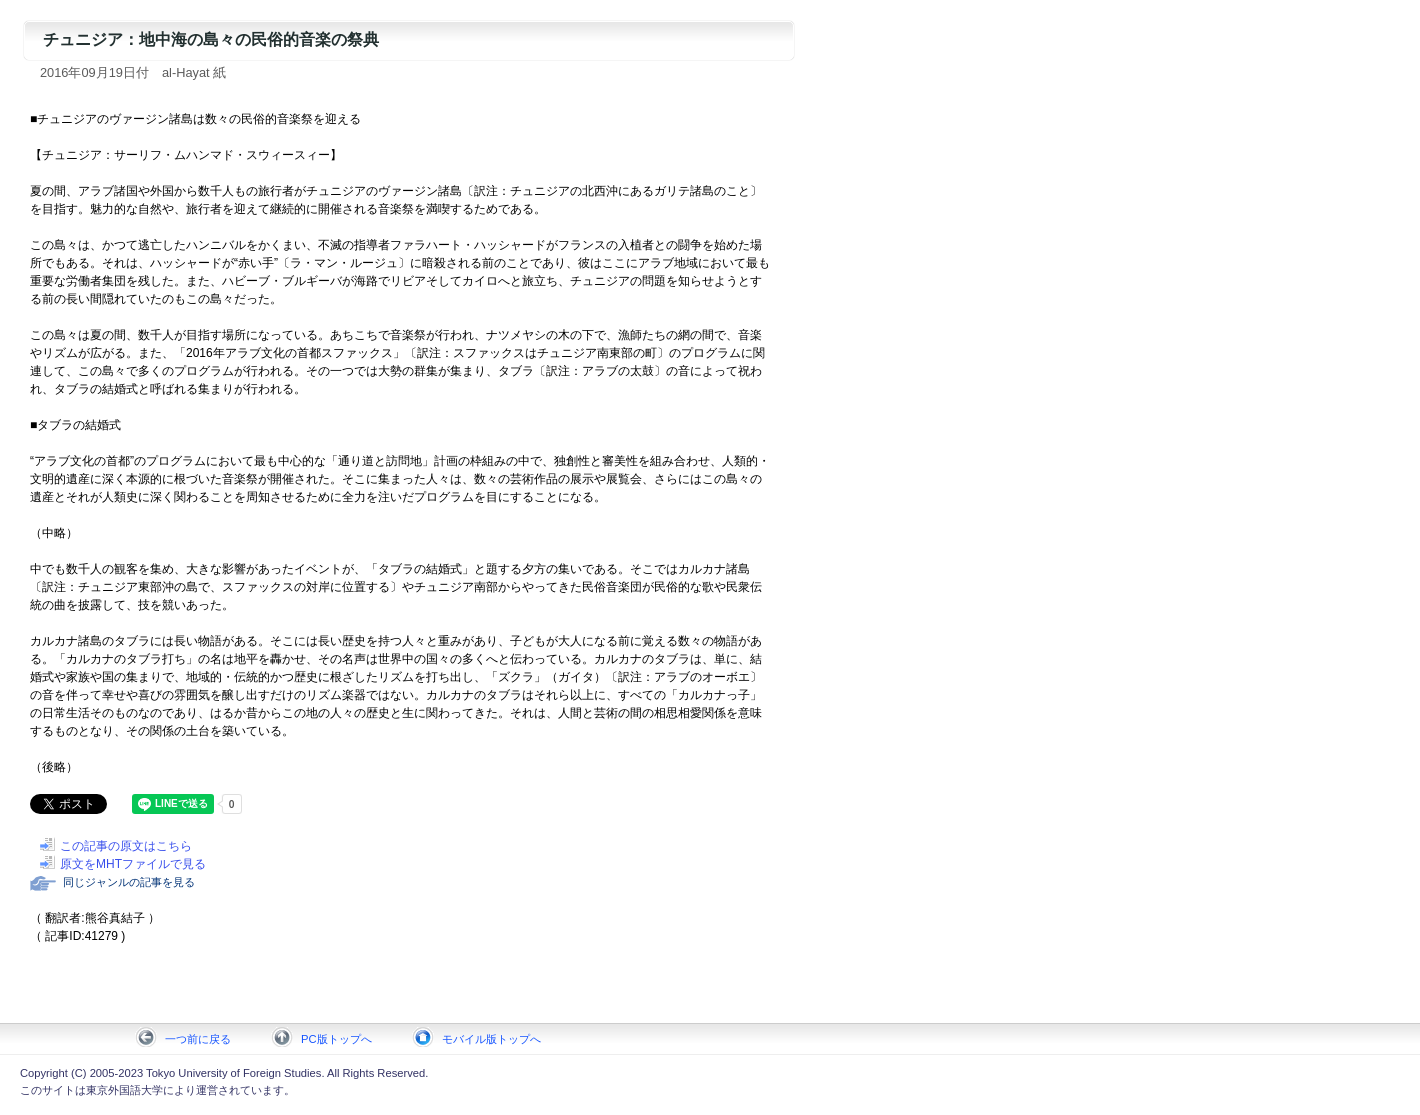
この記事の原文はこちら (126, 846)
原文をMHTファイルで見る (133, 864)
